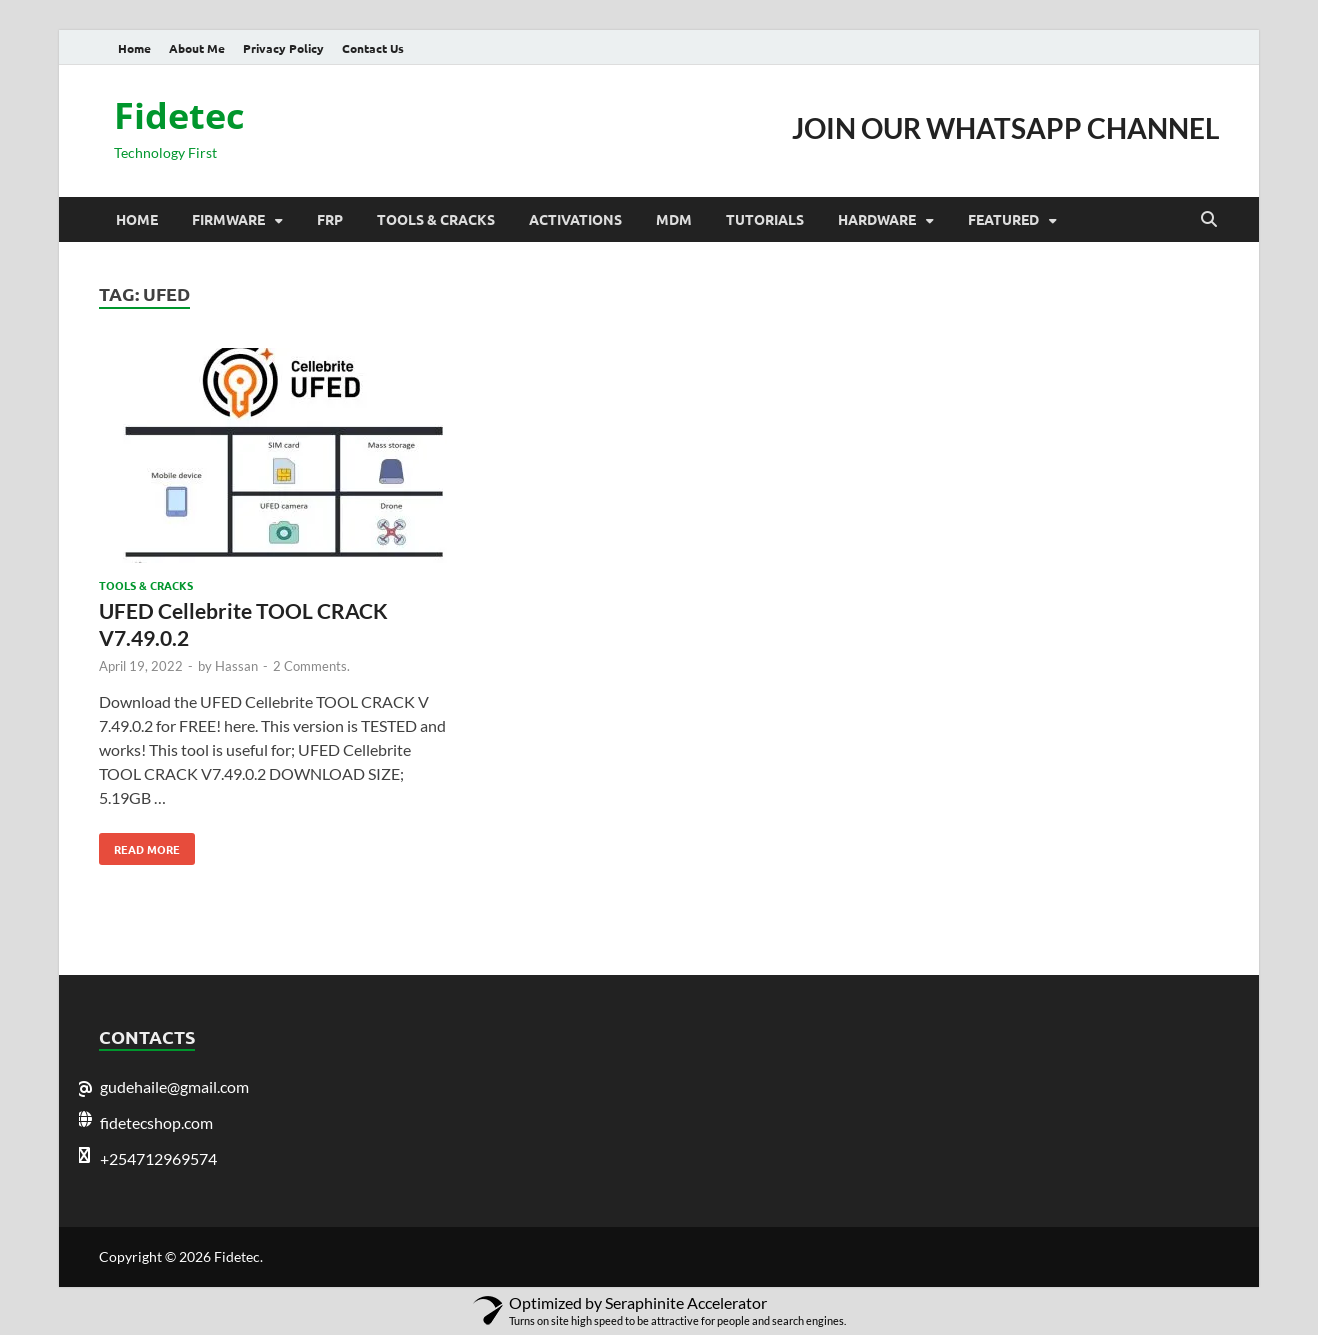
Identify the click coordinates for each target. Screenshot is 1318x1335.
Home (134, 48)
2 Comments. (311, 666)
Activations (575, 219)
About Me (197, 48)
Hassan (236, 666)
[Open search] (1209, 220)
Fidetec (179, 115)
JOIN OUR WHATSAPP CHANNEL (1005, 128)
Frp (330, 219)
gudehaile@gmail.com (174, 1086)
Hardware (877, 219)
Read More (139, 845)
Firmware (228, 219)
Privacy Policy (283, 48)
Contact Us (373, 48)
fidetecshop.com (156, 1122)
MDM (674, 219)
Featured (1003, 219)
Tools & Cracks (436, 219)
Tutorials (765, 219)
